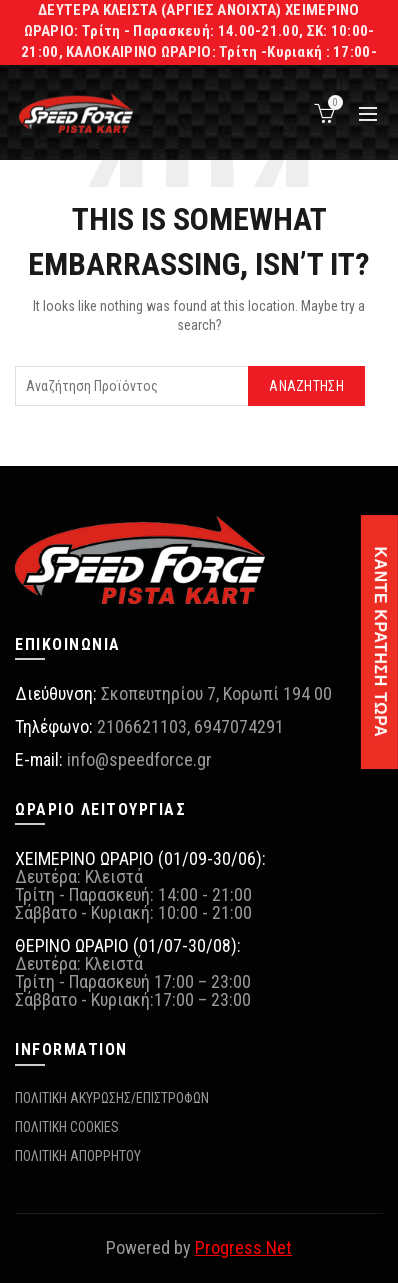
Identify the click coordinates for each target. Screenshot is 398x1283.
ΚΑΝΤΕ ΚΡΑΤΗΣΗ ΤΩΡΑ (380, 641)
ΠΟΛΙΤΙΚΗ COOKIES (67, 1127)
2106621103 (142, 726)
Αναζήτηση (306, 386)
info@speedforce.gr (139, 759)
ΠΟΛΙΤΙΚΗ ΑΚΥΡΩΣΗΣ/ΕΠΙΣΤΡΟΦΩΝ (112, 1098)
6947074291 (239, 726)
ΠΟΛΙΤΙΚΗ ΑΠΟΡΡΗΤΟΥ (78, 1156)
